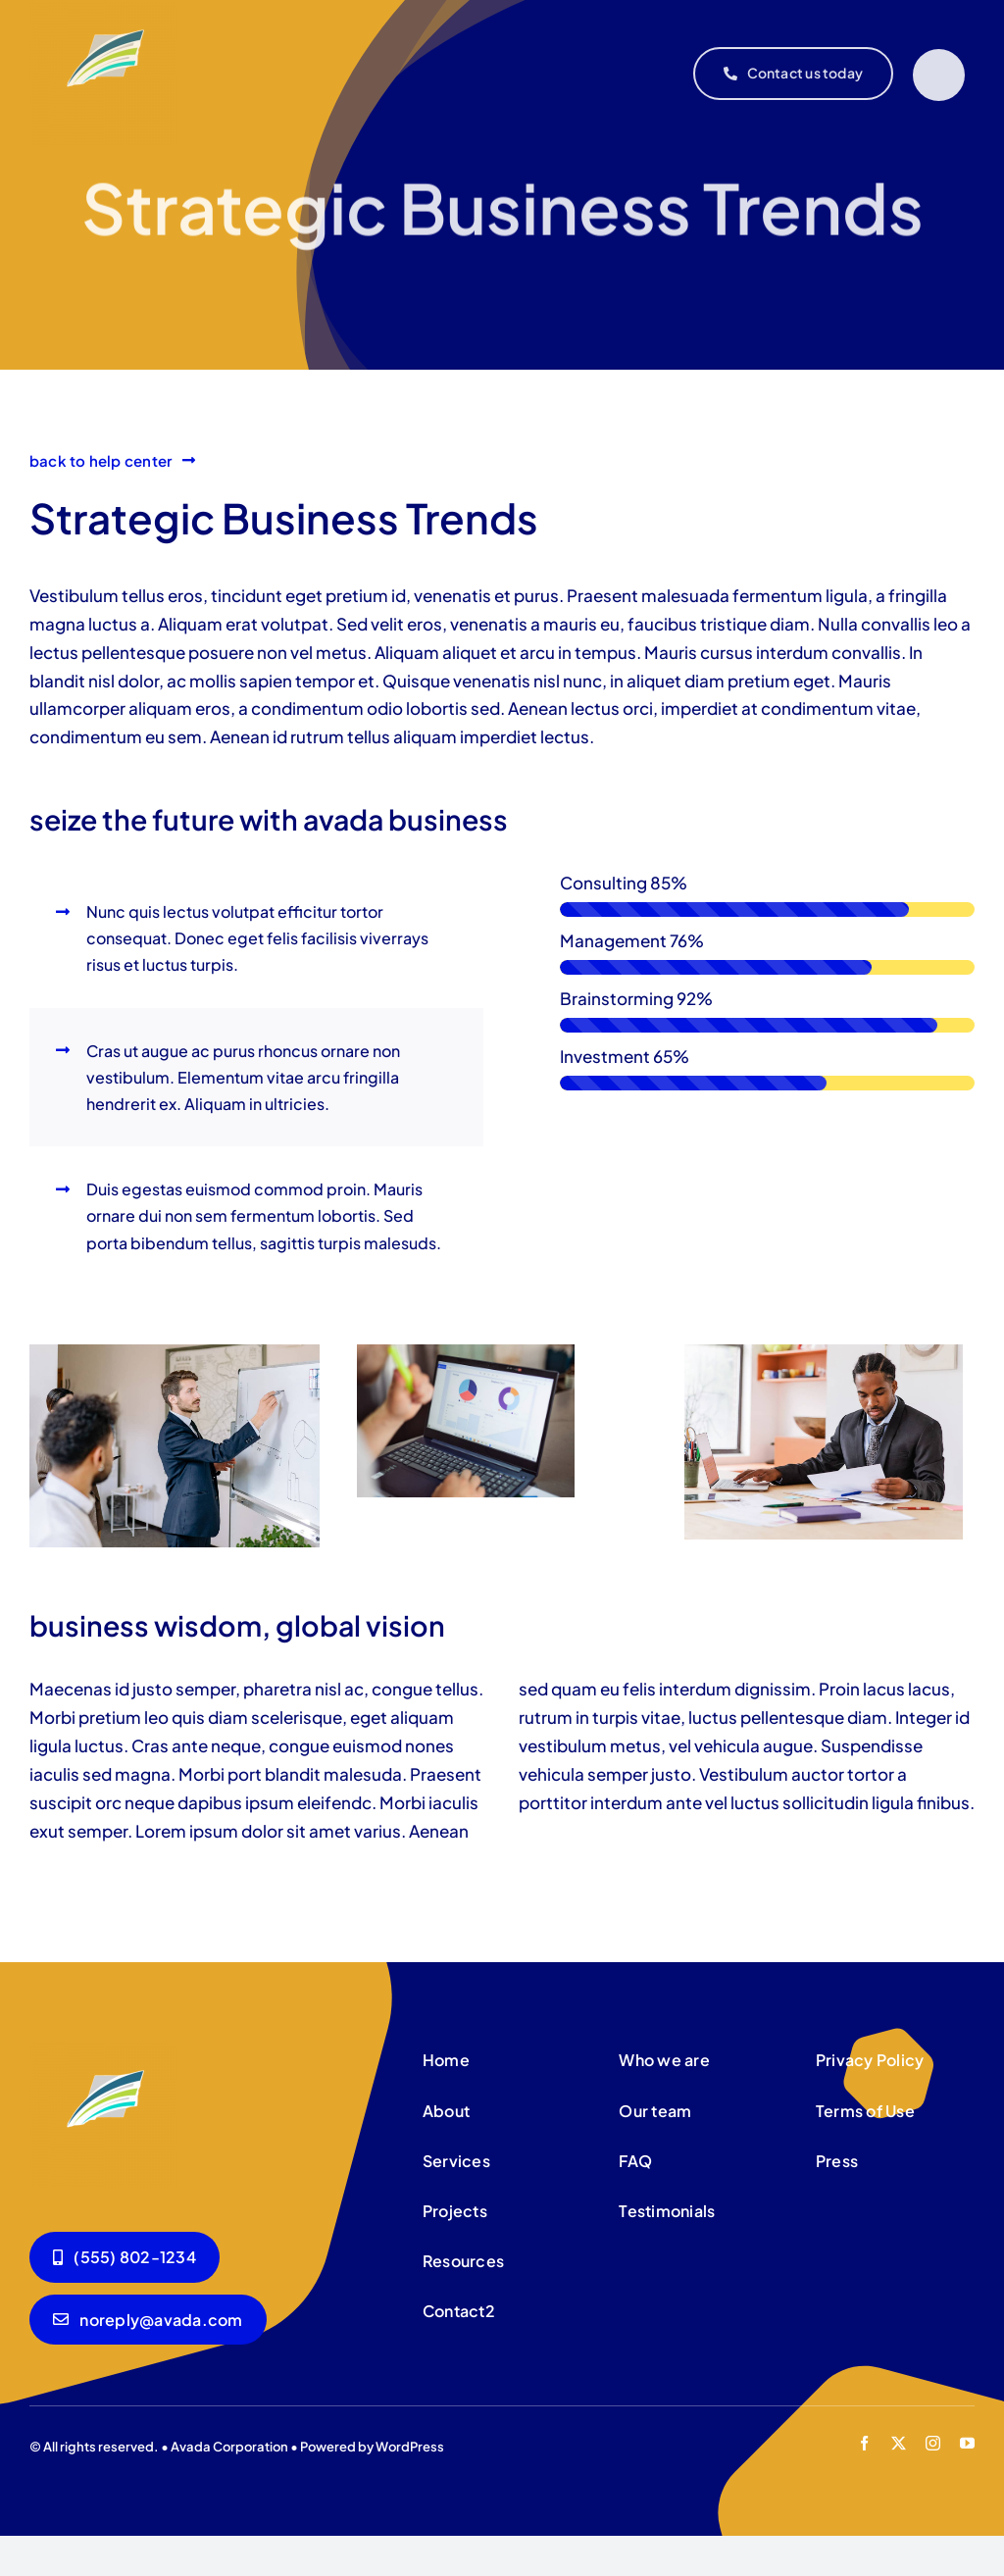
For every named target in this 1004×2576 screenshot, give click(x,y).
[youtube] (967, 2443)
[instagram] (933, 2443)
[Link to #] (939, 75)
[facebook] (864, 2443)
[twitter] (898, 2443)
